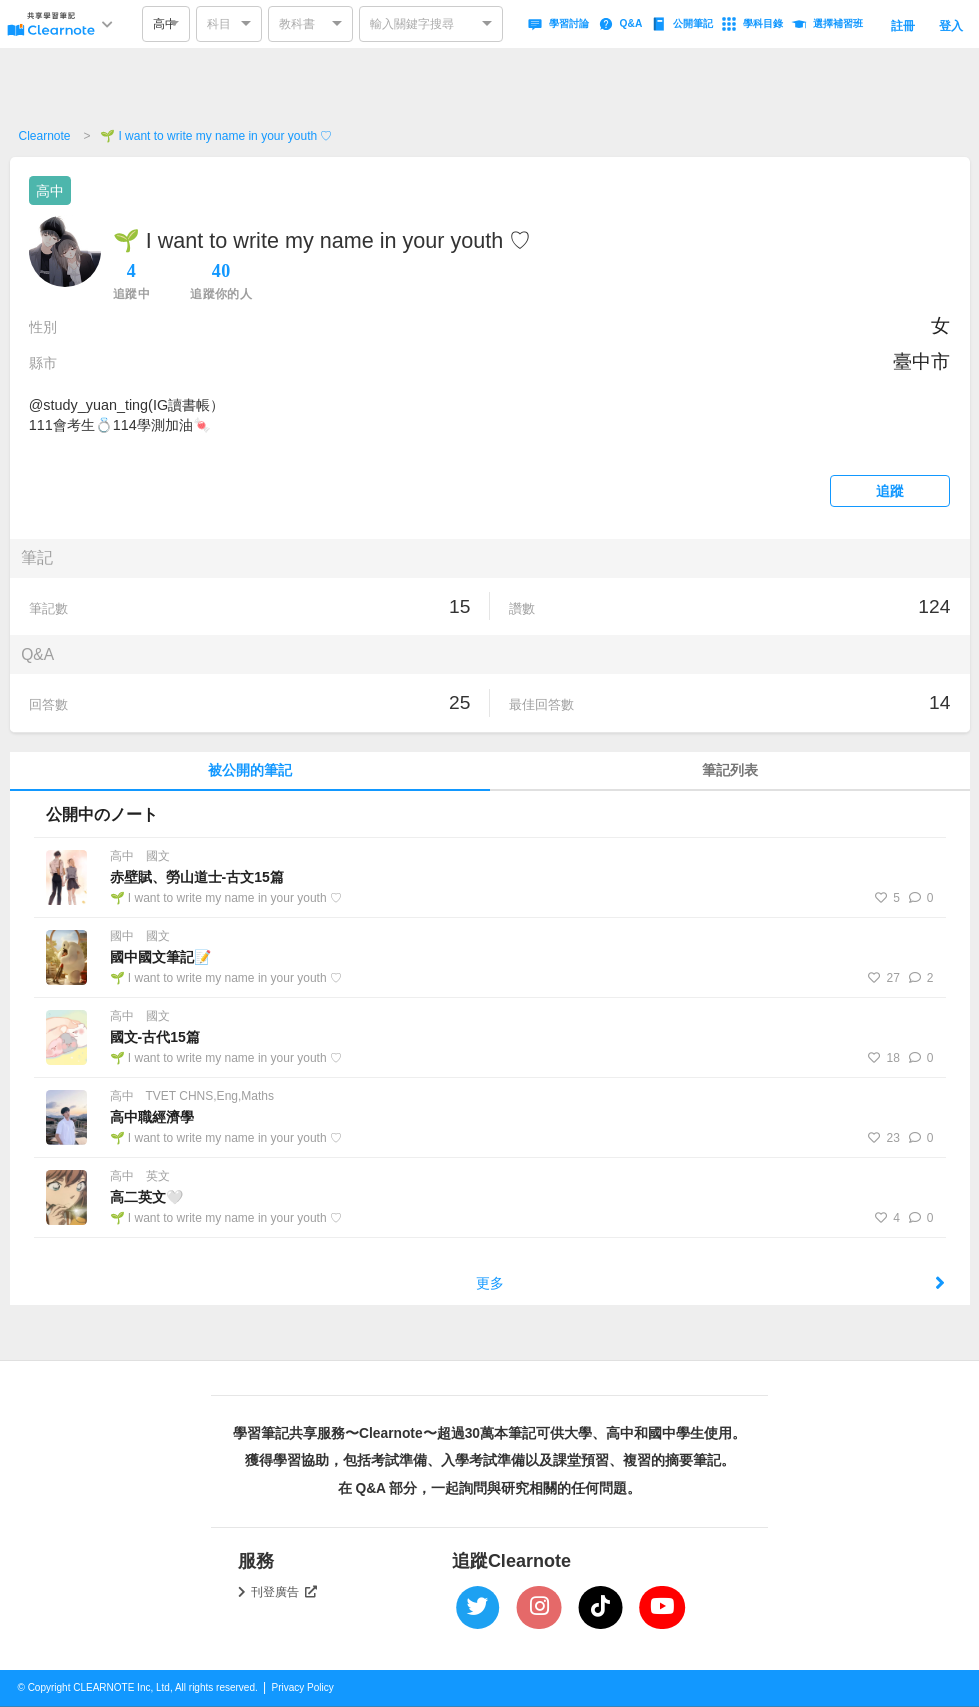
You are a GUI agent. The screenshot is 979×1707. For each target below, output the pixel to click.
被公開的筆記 (250, 770)
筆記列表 (730, 770)
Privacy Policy (303, 1687)
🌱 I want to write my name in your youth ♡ (216, 136)
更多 (710, 1283)
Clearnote (45, 136)
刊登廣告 (284, 1592)
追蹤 (890, 491)
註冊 (903, 26)
